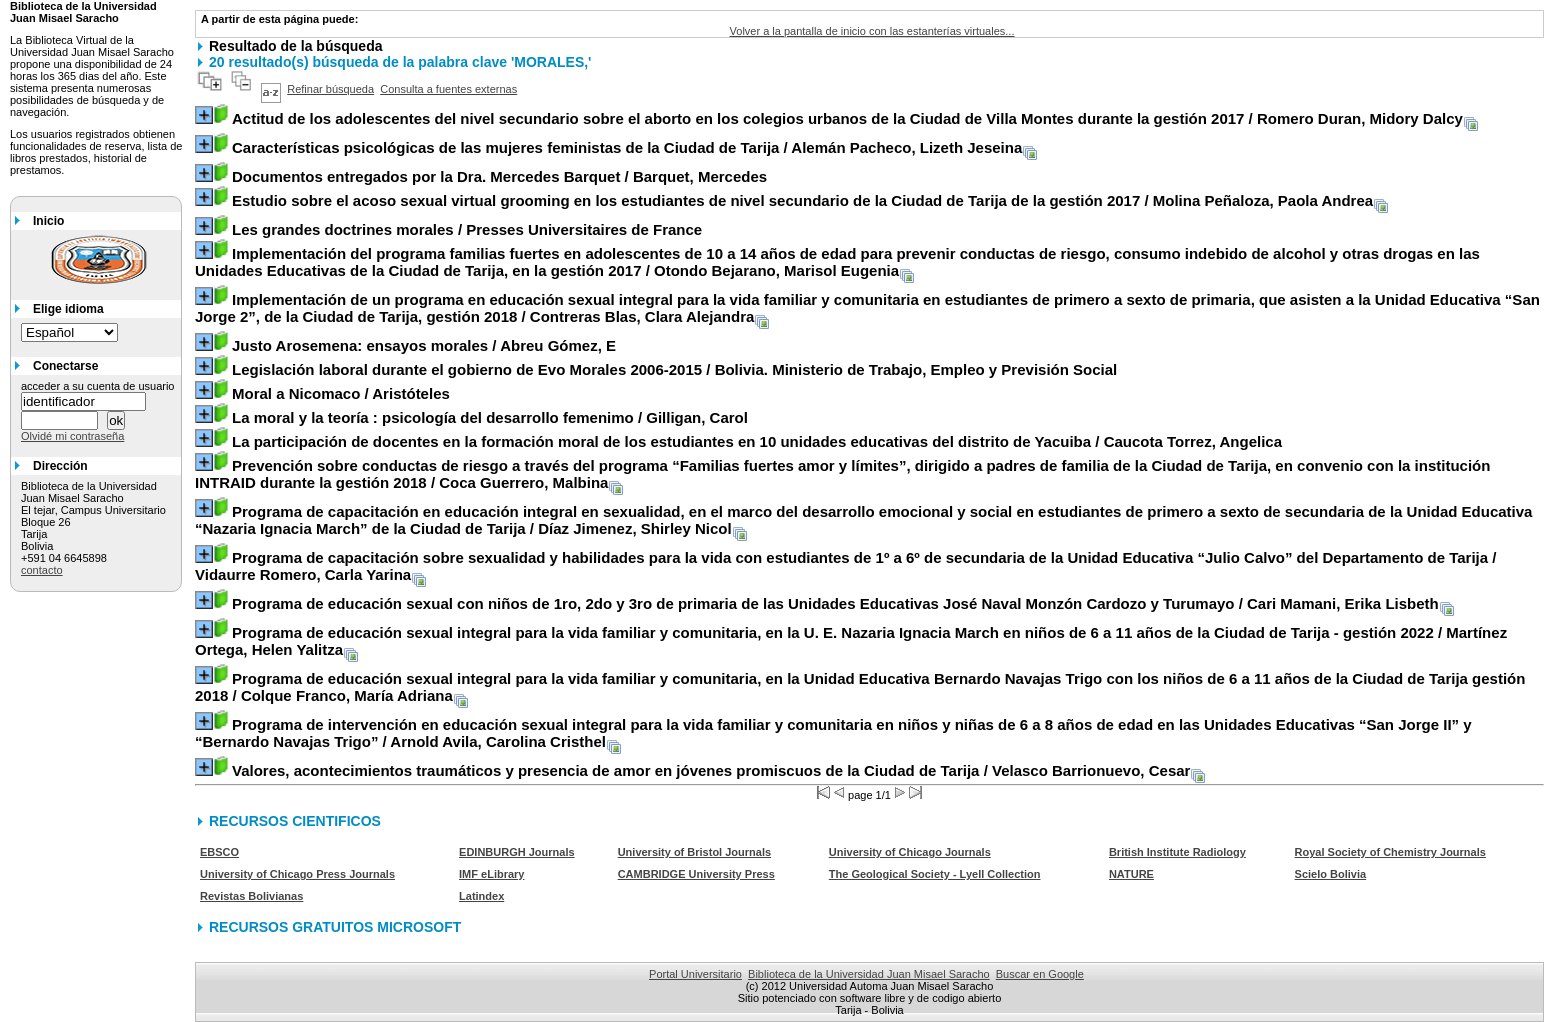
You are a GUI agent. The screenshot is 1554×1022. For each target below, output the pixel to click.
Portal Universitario (695, 974)
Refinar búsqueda (330, 89)
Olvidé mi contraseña (72, 436)
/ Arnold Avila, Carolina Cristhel (833, 733)
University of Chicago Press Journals (297, 874)
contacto (42, 570)
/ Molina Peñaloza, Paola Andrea (802, 200)
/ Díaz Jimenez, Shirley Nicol (863, 520)
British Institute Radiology (1177, 852)
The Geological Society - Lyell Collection (935, 874)
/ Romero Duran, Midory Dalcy (847, 118)
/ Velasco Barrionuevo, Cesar (711, 770)
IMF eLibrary (491, 874)
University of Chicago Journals (910, 852)
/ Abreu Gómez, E (424, 345)
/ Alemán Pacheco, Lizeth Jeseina (627, 147)
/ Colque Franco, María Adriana (860, 687)
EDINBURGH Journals (517, 852)
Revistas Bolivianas (251, 896)
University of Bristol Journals (694, 852)
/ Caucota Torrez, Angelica (757, 441)
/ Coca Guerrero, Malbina (842, 474)
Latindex (481, 896)
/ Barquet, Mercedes (499, 176)
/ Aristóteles (341, 393)
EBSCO (219, 852)
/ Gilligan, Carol (490, 417)
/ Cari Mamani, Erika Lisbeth (835, 603)
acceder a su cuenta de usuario (98, 386)
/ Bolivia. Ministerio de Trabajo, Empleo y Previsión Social (674, 369)
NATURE (1131, 874)
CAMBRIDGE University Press (696, 874)
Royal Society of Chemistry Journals (1390, 852)
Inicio (48, 221)
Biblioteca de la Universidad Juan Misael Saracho (869, 974)
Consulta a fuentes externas (448, 89)
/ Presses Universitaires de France (467, 229)
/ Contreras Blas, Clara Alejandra (867, 308)
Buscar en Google (1040, 974)
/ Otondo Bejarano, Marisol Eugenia (837, 262)
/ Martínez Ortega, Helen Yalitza (851, 641)
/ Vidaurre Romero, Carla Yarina (845, 566)
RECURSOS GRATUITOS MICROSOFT (335, 927)
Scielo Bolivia (1331, 874)
